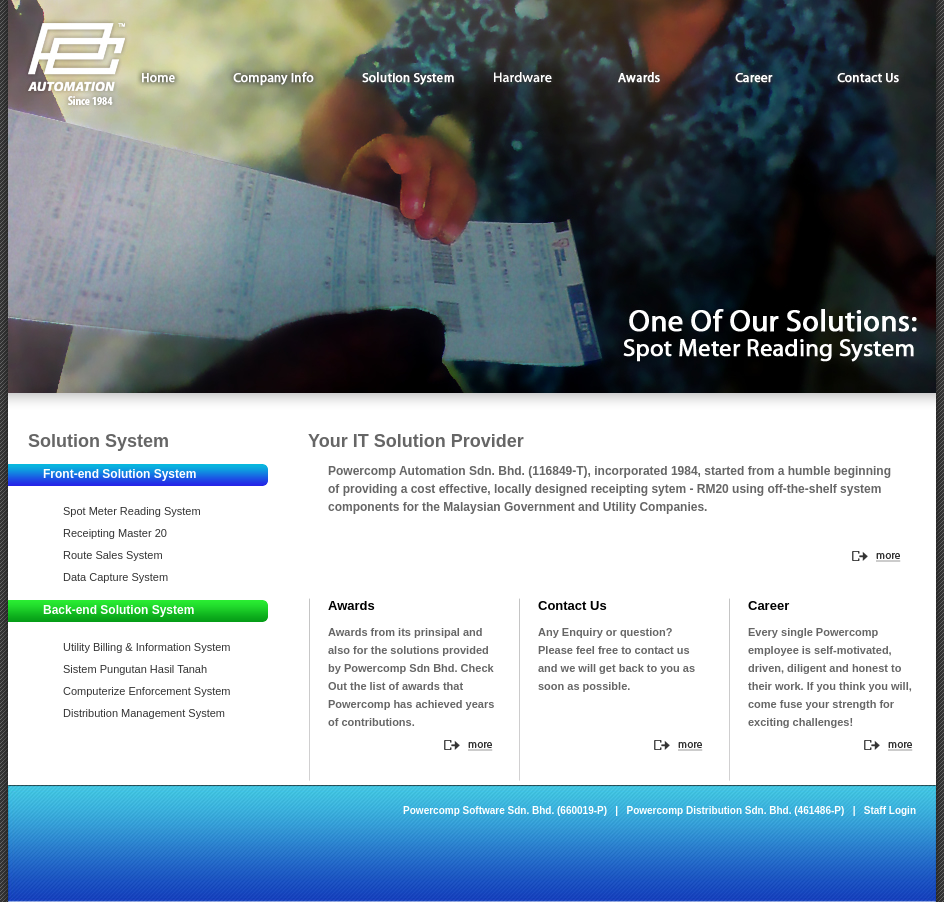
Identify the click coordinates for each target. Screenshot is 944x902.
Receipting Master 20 (115, 533)
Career (753, 77)
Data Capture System (115, 577)
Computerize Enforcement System (147, 691)
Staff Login (890, 810)
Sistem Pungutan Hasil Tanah (135, 669)
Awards (638, 77)
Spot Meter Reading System (132, 511)
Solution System (408, 77)
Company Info (283, 77)
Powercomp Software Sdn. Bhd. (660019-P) (505, 810)
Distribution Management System (144, 713)
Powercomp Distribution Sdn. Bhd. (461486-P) (736, 810)
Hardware (523, 77)
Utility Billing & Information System (147, 647)
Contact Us (868, 77)
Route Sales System (113, 555)
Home (158, 77)
